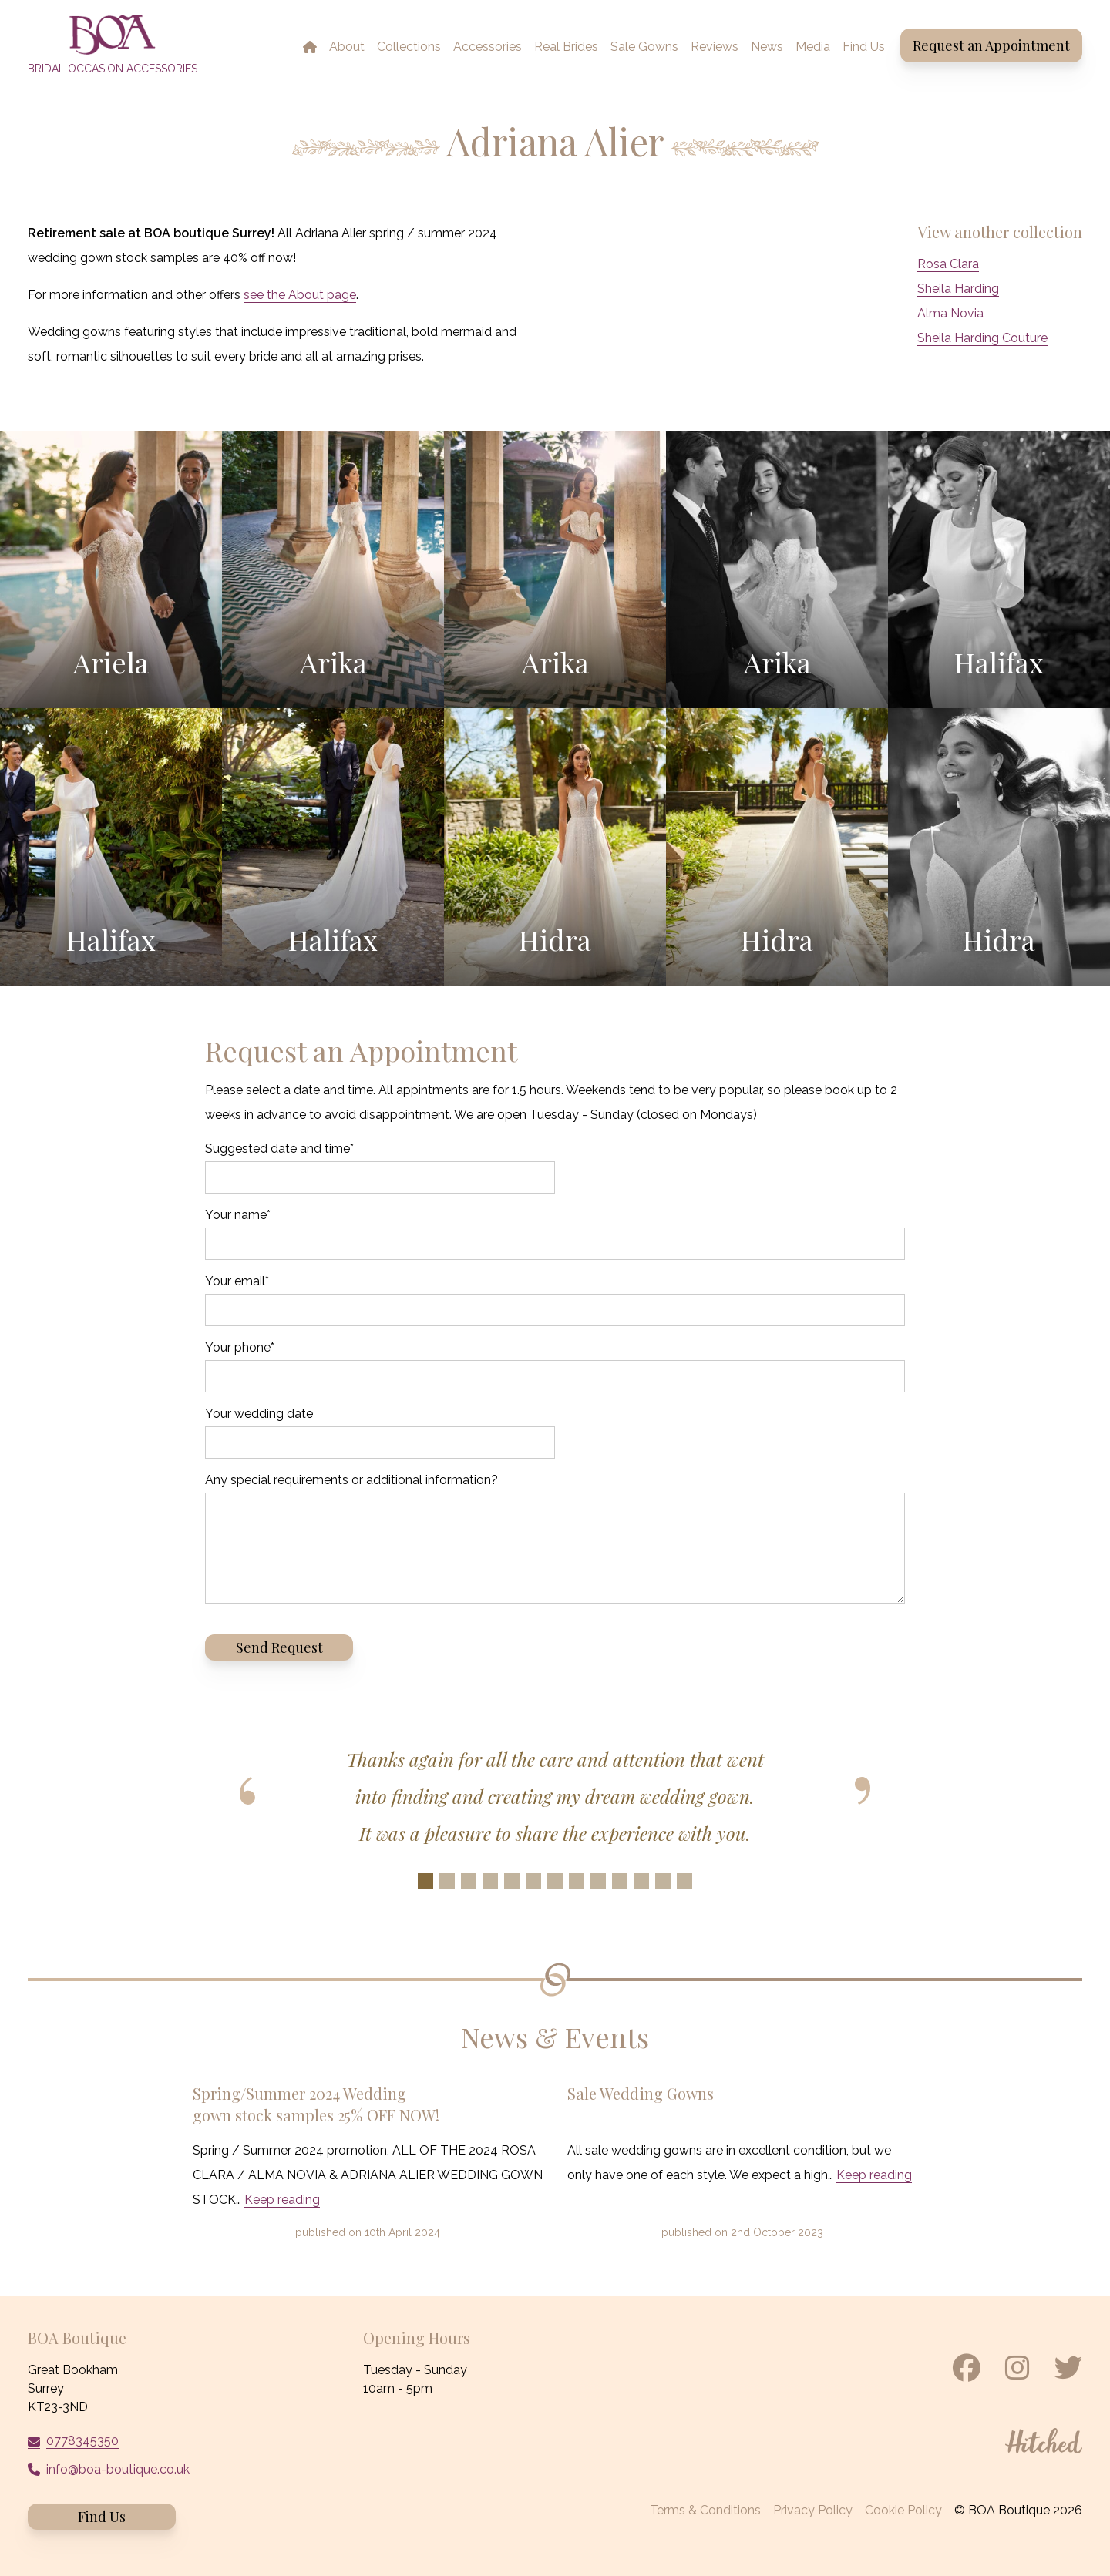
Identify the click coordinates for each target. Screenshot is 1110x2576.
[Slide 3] (468, 1881)
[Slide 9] (598, 1881)
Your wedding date (259, 1413)
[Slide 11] (641, 1881)
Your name (238, 1214)
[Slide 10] (619, 1881)
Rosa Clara (948, 264)
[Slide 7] (555, 1881)
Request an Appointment (991, 45)
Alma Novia (950, 313)
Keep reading (282, 2199)
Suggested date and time (279, 1148)
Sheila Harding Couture (982, 338)
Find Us (102, 2516)
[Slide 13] (684, 1881)
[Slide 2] (447, 1881)
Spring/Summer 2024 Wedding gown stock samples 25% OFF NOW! (316, 2104)
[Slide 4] (490, 1881)
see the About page (300, 294)
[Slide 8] (576, 1881)
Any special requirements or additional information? (351, 1480)
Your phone (239, 1347)
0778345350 (82, 2440)
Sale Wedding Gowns (640, 2093)
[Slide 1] (425, 1881)
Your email (237, 1281)
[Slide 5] (512, 1881)
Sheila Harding (958, 288)
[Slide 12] (663, 1881)
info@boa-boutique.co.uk (118, 2469)
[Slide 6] (533, 1881)
